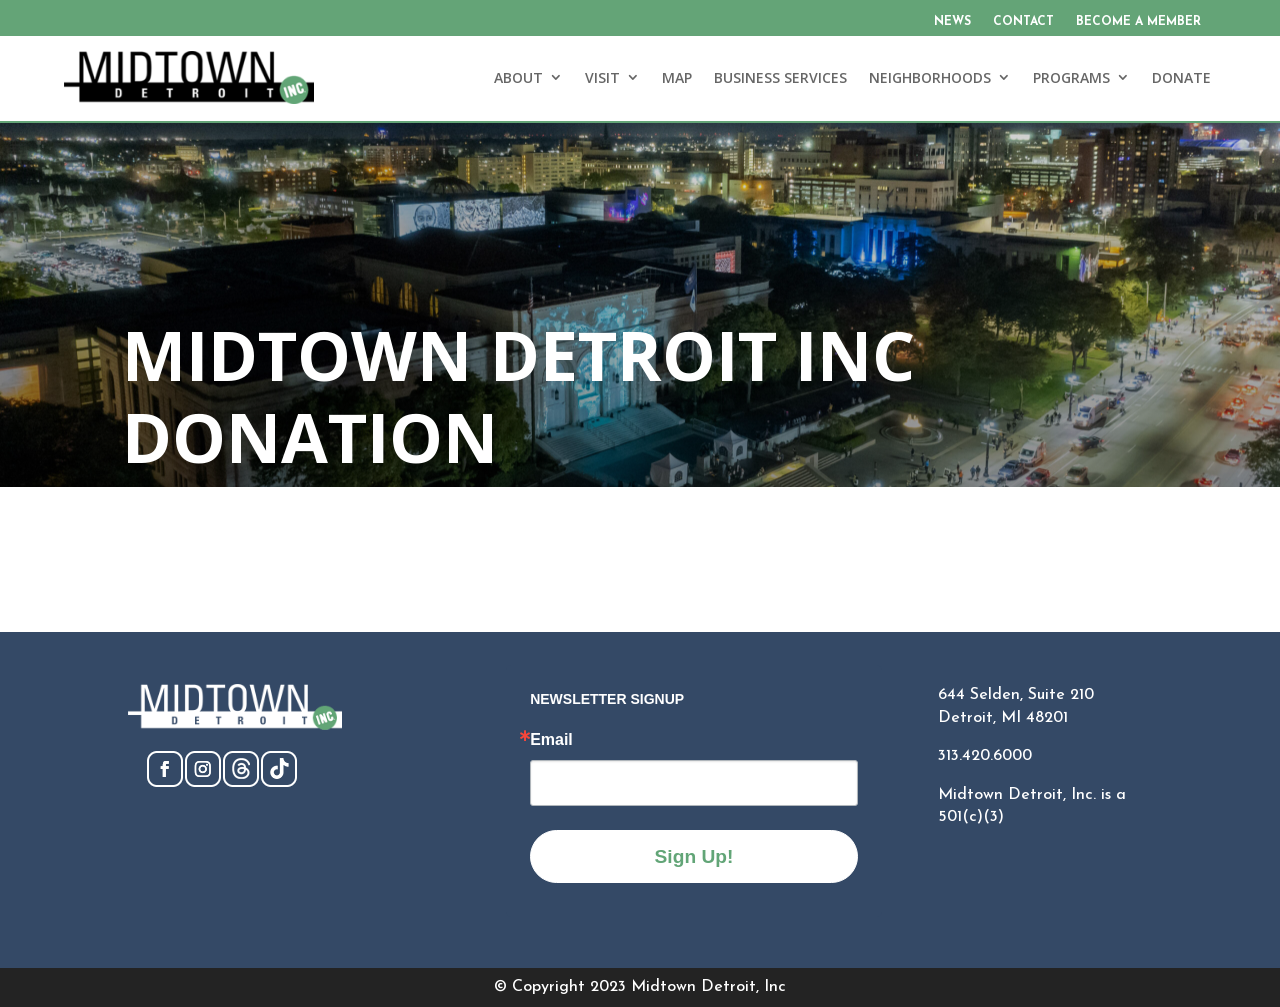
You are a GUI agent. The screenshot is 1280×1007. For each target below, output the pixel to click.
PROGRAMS (1071, 77)
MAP (677, 77)
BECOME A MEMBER (1138, 22)
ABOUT (518, 77)
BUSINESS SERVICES (780, 77)
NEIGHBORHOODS (930, 77)
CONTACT (1023, 22)
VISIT (602, 77)
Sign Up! (694, 856)
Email (551, 740)
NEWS (952, 22)
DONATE (1181, 77)
